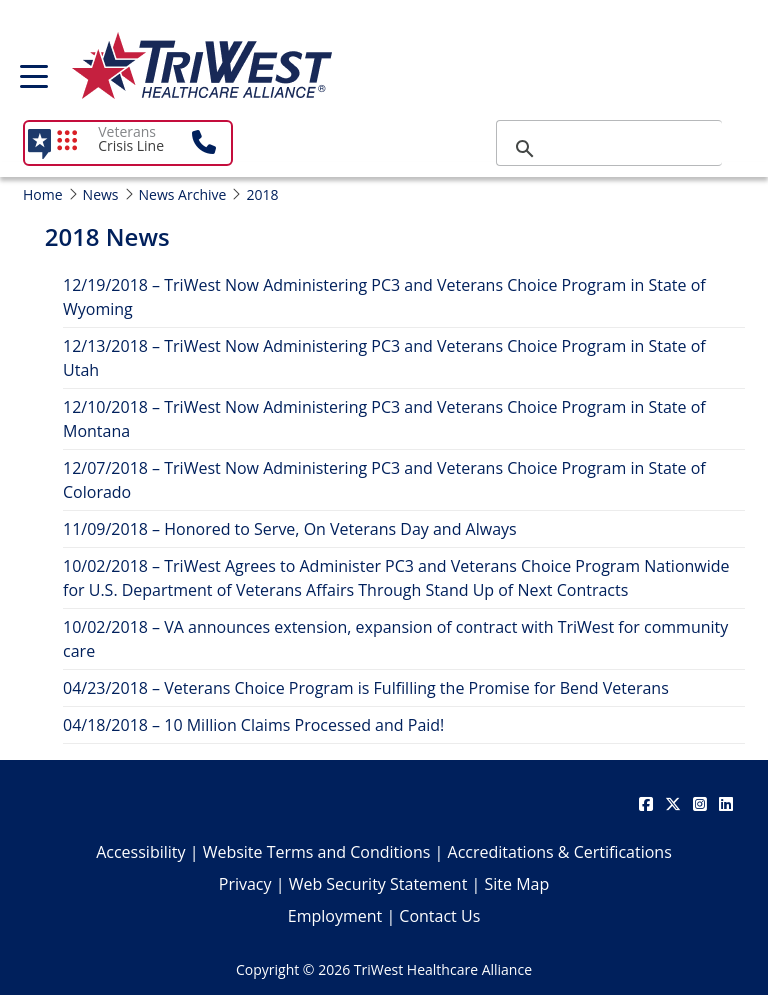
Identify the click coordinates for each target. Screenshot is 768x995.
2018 (262, 194)
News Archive (183, 194)
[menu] (34, 83)
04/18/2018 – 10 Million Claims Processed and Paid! (253, 725)
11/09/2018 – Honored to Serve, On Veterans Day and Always (290, 529)
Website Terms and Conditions (317, 852)
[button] (211, 143)
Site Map (517, 884)
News (101, 194)
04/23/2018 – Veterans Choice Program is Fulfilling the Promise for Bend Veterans (366, 688)
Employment (335, 916)
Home (43, 194)
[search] (606, 149)
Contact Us (439, 916)
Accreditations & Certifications (560, 852)
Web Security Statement (378, 884)
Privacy (245, 884)
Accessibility (140, 852)
